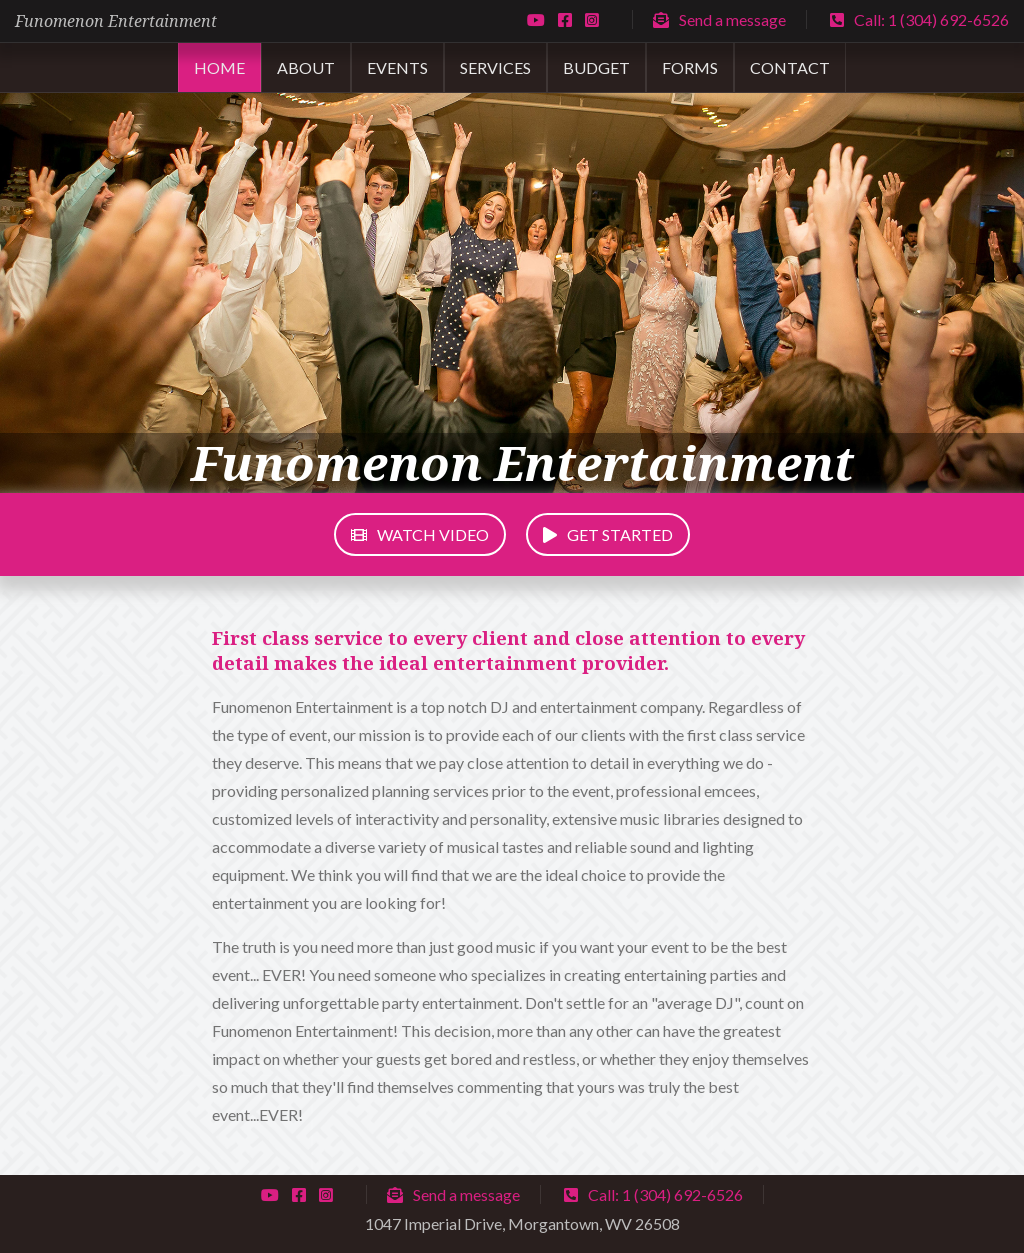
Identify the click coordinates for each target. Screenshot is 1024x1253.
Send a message (719, 19)
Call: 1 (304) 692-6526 (919, 19)
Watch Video (420, 534)
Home (219, 67)
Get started (608, 534)
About (306, 67)
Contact (790, 67)
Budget (596, 67)
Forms (690, 67)
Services (495, 67)
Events (397, 67)
